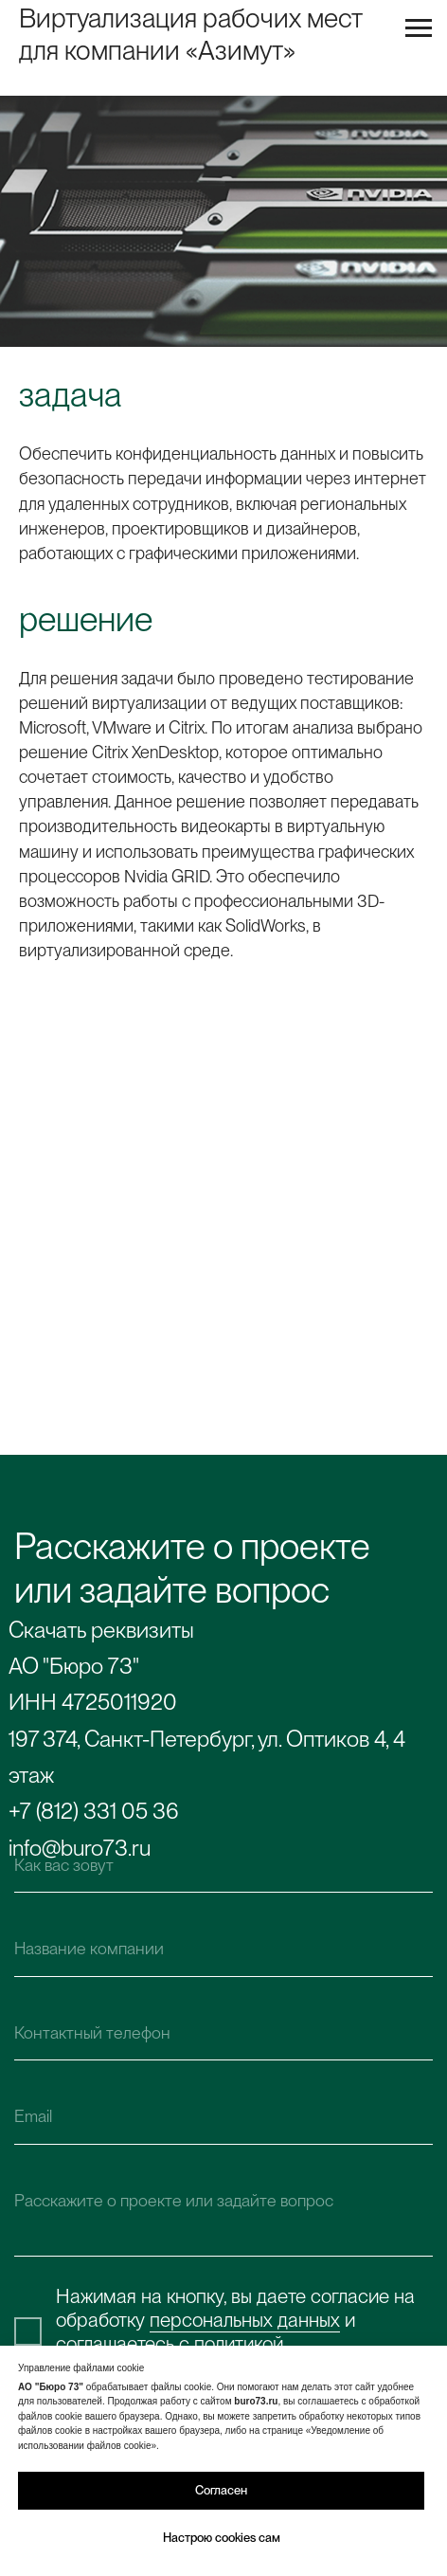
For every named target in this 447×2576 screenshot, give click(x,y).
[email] (224, 2117)
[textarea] (224, 2214)
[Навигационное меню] (418, 28)
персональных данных (245, 2319)
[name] (224, 1865)
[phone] (224, 2032)
